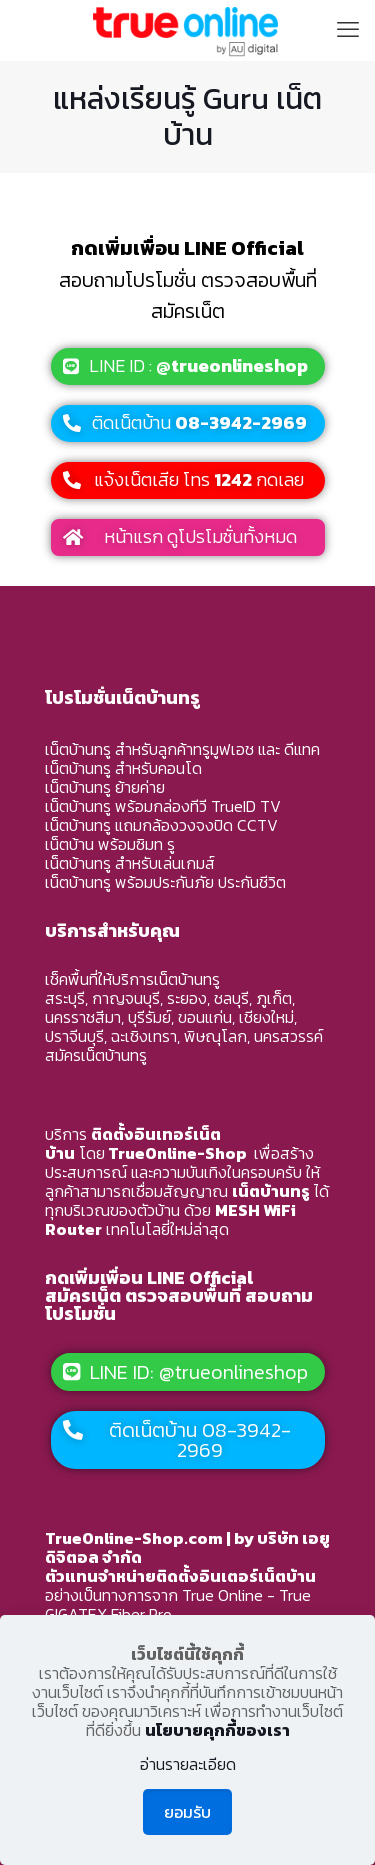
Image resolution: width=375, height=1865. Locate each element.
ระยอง (187, 998)
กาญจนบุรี (126, 998)
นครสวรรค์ (288, 1036)
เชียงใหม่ (266, 1017)
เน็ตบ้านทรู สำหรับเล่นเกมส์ (130, 863)
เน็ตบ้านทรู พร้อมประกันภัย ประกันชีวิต (165, 882)
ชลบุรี (231, 998)
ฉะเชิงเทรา (144, 1036)
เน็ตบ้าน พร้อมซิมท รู (110, 844)
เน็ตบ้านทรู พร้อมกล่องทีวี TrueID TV (163, 806)
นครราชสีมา (83, 1017)
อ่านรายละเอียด (188, 1764)
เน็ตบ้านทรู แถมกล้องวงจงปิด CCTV (161, 825)
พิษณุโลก (215, 1036)
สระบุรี (65, 998)
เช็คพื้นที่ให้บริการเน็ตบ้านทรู (132, 979)
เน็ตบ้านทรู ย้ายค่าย (105, 787)
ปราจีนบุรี (74, 1036)
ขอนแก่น (205, 1017)
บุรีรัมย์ (149, 1017)
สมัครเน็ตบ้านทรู (96, 1055)
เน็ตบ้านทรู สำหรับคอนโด (123, 768)
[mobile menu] (348, 30)
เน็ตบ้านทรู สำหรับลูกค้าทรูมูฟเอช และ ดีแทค (182, 749)
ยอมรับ (187, 1812)
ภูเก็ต (274, 998)
